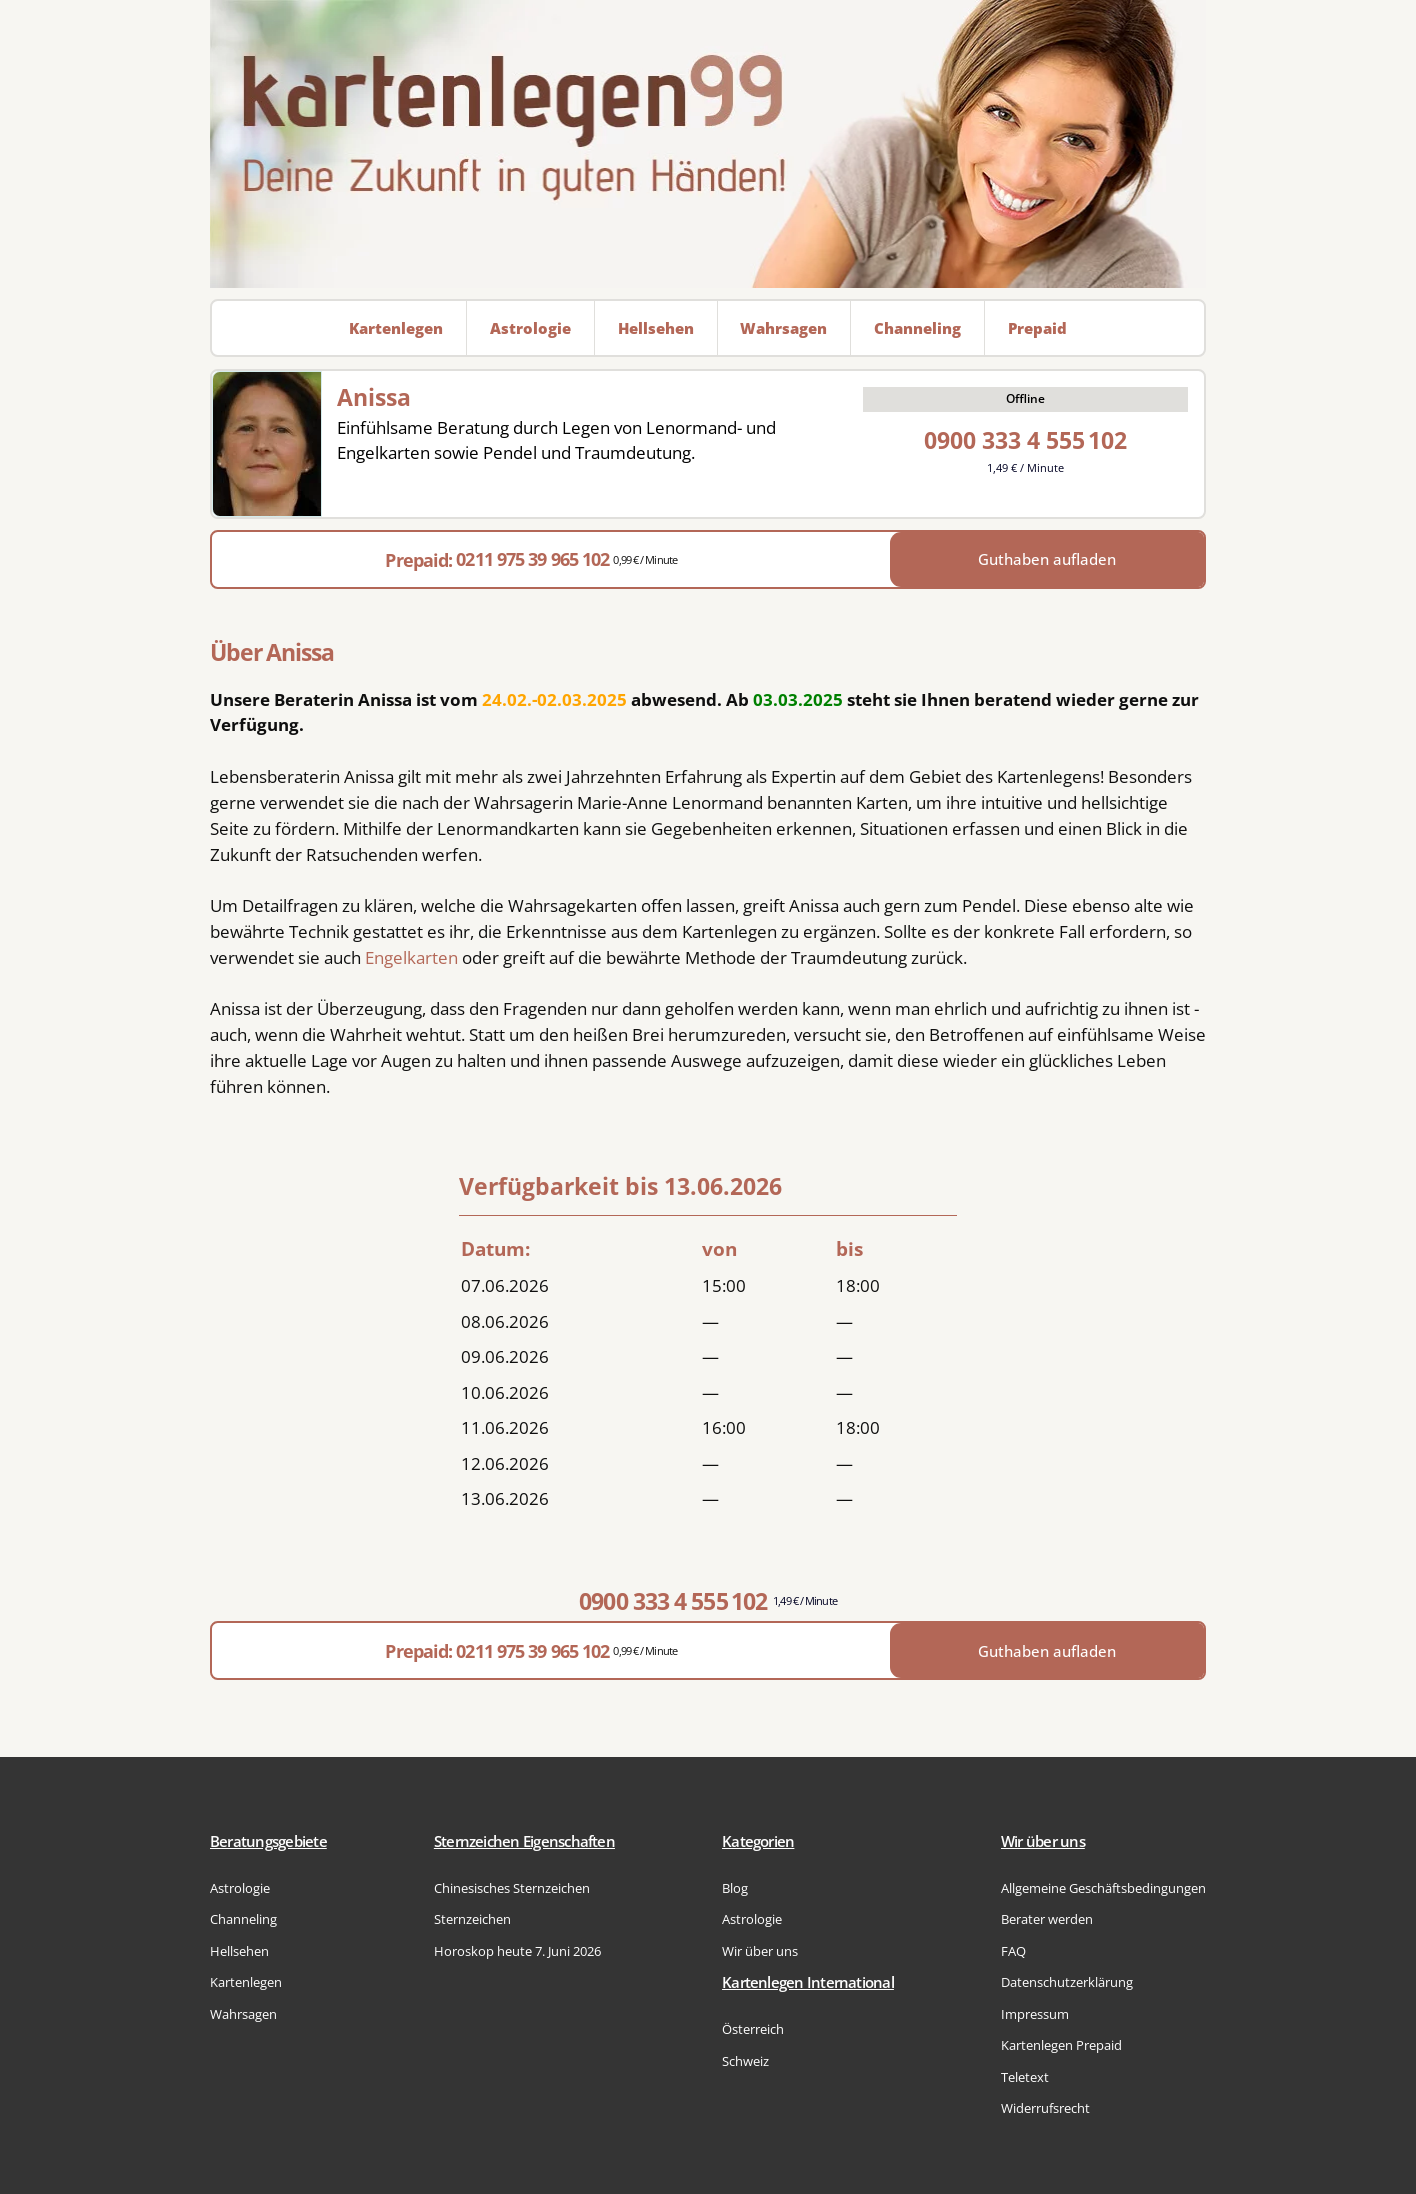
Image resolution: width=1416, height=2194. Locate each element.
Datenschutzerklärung (1067, 1982)
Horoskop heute (517, 1951)
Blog (735, 1888)
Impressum (1035, 2014)
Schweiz (745, 2061)
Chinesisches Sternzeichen (512, 1888)
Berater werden (1047, 1919)
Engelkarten (411, 957)
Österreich (753, 2029)
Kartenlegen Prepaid (1061, 2045)
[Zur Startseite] (708, 144)
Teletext (1025, 2077)
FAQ (1013, 1951)
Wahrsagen (243, 2014)
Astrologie (240, 1888)
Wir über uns (760, 1951)
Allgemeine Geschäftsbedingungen (1103, 1888)
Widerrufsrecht (1045, 2108)
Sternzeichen (472, 1919)
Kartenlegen (246, 1982)
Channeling (243, 1919)
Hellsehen (239, 1951)
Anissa (374, 397)
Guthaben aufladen (1047, 559)
